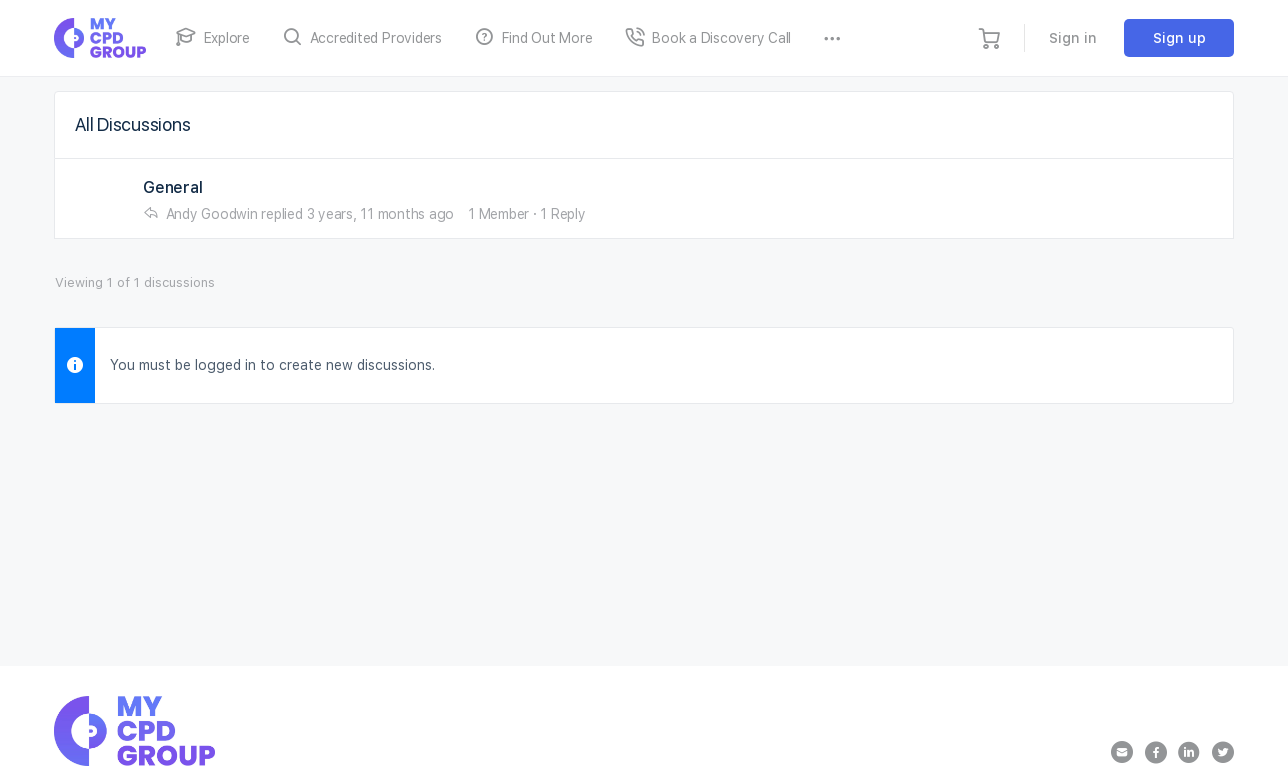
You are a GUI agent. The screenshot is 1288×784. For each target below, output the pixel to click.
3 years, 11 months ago (381, 214)
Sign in (1073, 38)
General (172, 187)
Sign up (1179, 38)
